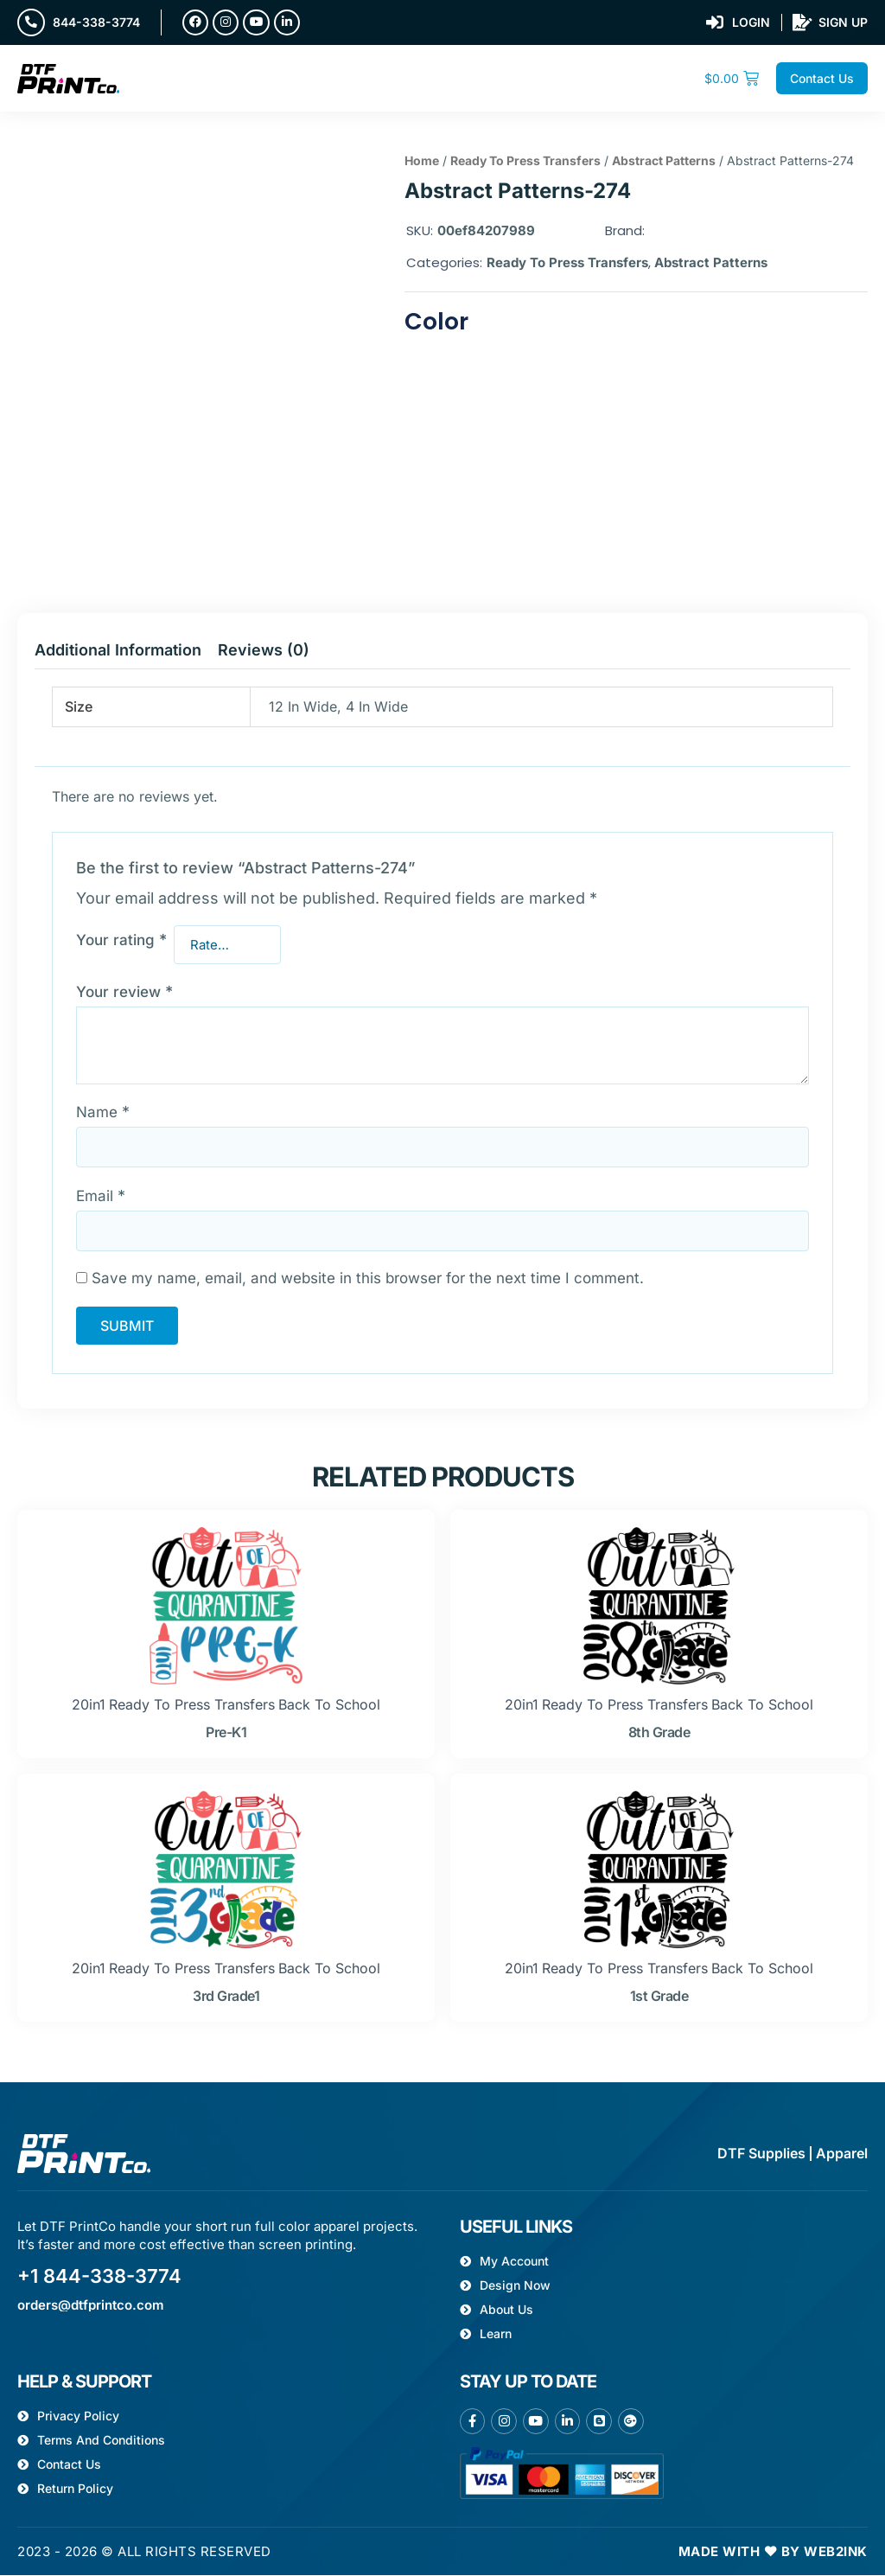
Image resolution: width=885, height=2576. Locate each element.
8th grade (659, 1733)
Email (100, 1196)
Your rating (121, 940)
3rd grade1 (226, 1996)
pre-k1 (226, 1733)
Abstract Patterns (664, 161)
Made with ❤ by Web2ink (773, 2552)
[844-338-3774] (31, 22)
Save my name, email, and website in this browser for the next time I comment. (368, 1279)
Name (103, 1112)
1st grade (659, 1996)
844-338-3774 (96, 22)
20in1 (88, 1705)
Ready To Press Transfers (525, 161)
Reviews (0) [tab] (263, 651)
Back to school (329, 1705)
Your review (124, 992)
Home (421, 161)
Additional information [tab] (118, 651)
